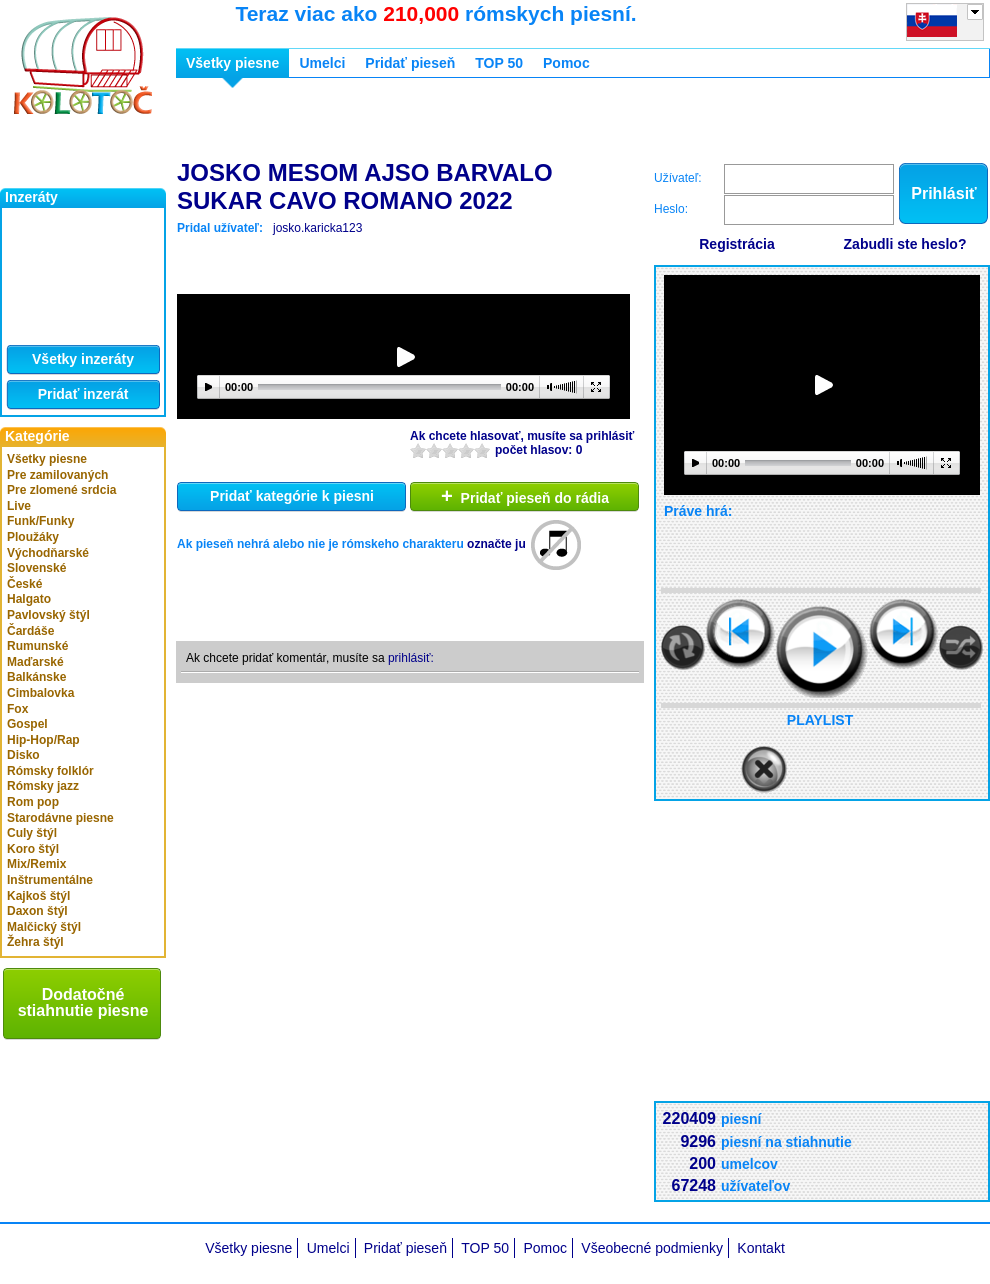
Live (19, 506)
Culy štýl (32, 833)
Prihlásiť (943, 193)
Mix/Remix (36, 864)
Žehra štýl (35, 942)
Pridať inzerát (83, 394)
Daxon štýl (37, 911)
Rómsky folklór (50, 771)
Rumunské (37, 646)
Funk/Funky (40, 521)
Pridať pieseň (410, 63)
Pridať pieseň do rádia (525, 496)
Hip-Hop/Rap (43, 740)
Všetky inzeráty (83, 359)
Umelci (322, 63)
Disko (23, 755)
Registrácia (736, 244)
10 (482, 450)
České (24, 584)
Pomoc (566, 63)
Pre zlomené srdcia (61, 490)
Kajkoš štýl (38, 896)
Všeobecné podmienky (652, 1248)
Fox (17, 709)
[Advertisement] (294, 123)
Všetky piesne (47, 459)
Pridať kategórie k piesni (292, 496)
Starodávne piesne (60, 818)
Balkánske (36, 677)
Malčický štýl (44, 927)
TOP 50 (499, 63)
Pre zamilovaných (57, 475)
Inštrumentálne (50, 880)
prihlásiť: (411, 658)
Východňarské (48, 553)
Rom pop (33, 802)
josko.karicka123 (317, 228)
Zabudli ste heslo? (905, 244)
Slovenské (36, 568)
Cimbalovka (40, 693)
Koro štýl (33, 849)
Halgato (29, 599)
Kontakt (760, 1248)
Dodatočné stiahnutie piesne (83, 1002)
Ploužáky (33, 537)
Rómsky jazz (43, 786)
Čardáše (30, 631)
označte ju (496, 544)
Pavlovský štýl (48, 615)
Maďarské (35, 662)
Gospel (27, 724)
